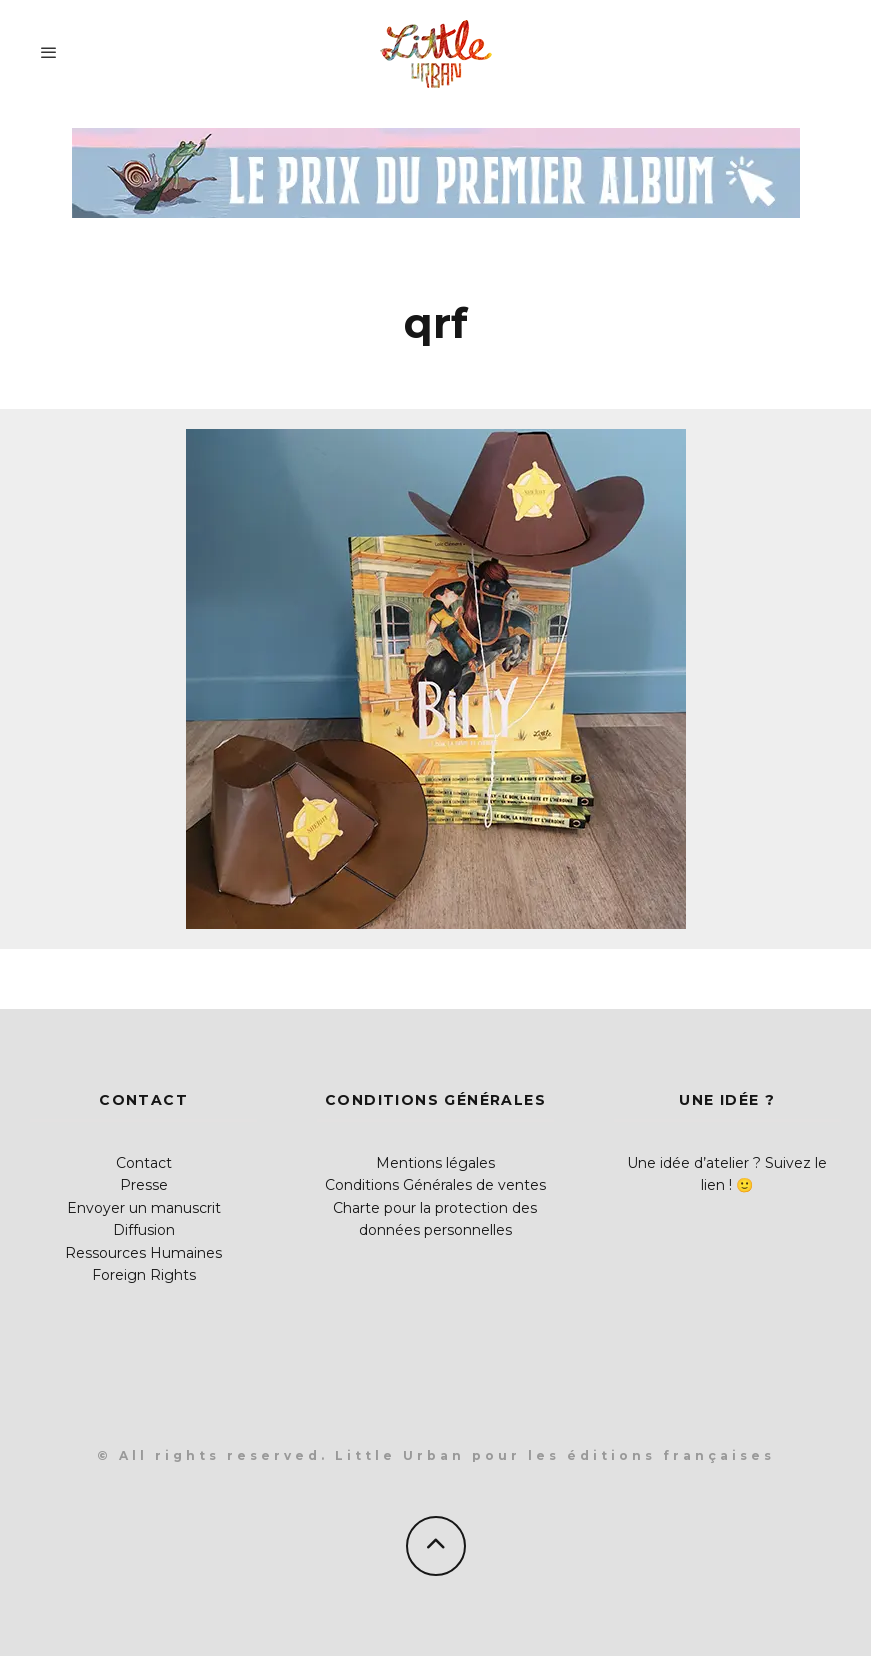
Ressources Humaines (143, 1253)
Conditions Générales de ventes (435, 1185)
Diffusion (144, 1230)
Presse (144, 1185)
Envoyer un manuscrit (144, 1208)
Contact (144, 1163)
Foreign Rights (144, 1275)
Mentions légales (435, 1163)
